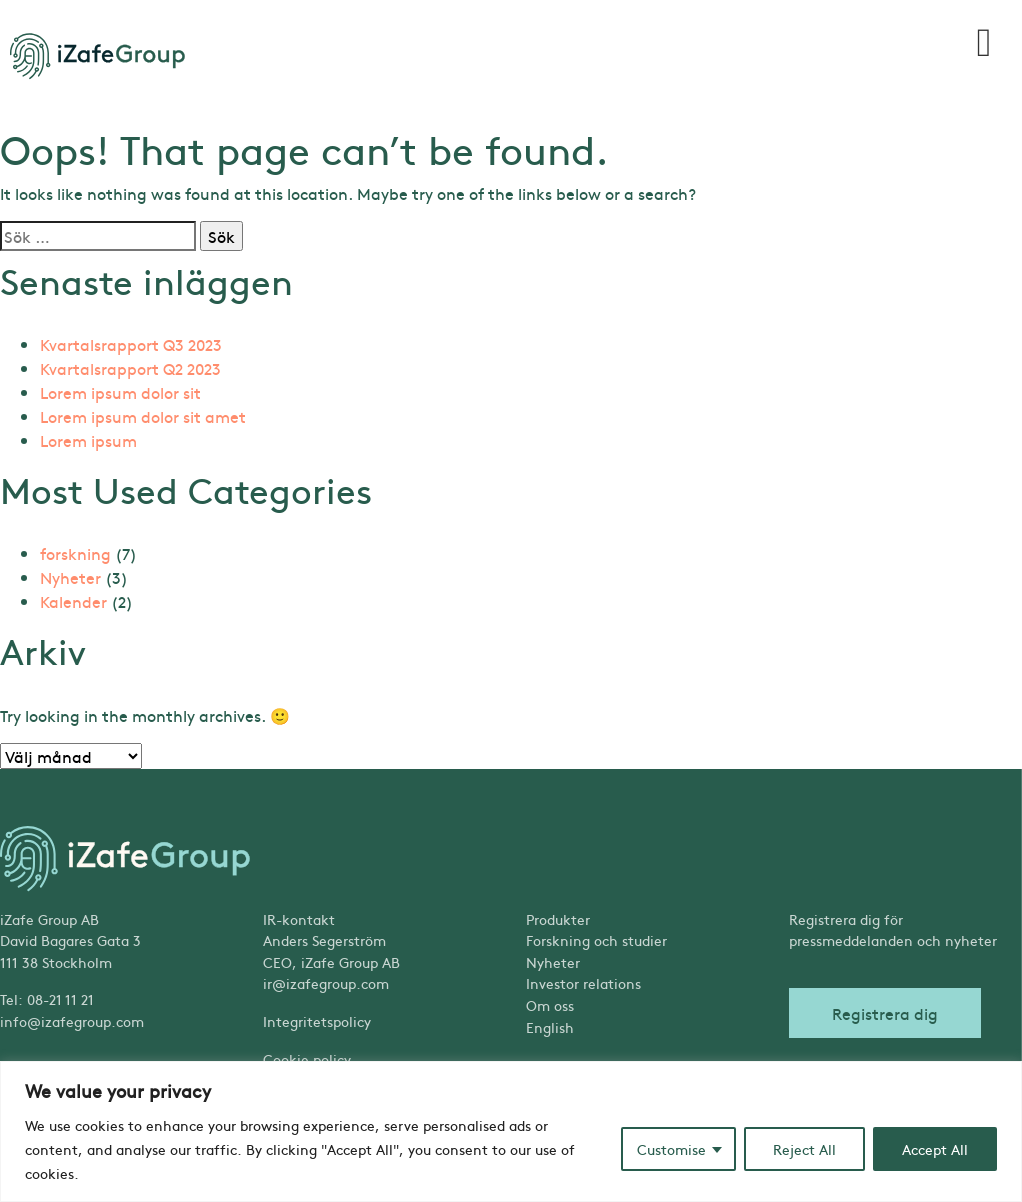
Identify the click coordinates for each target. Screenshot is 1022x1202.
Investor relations (583, 983)
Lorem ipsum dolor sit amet (143, 416)
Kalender (73, 601)
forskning (75, 553)
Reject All (804, 1149)
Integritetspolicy (317, 1021)
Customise (671, 1149)
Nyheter (70, 577)
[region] (511, 1131)
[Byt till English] (642, 1028)
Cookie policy (307, 1059)
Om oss (550, 1005)
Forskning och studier (596, 940)
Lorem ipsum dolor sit (120, 392)
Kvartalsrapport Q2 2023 (130, 368)
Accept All (935, 1149)
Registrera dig (885, 1013)
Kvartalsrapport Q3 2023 (131, 344)
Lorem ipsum (88, 440)
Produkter (558, 919)
